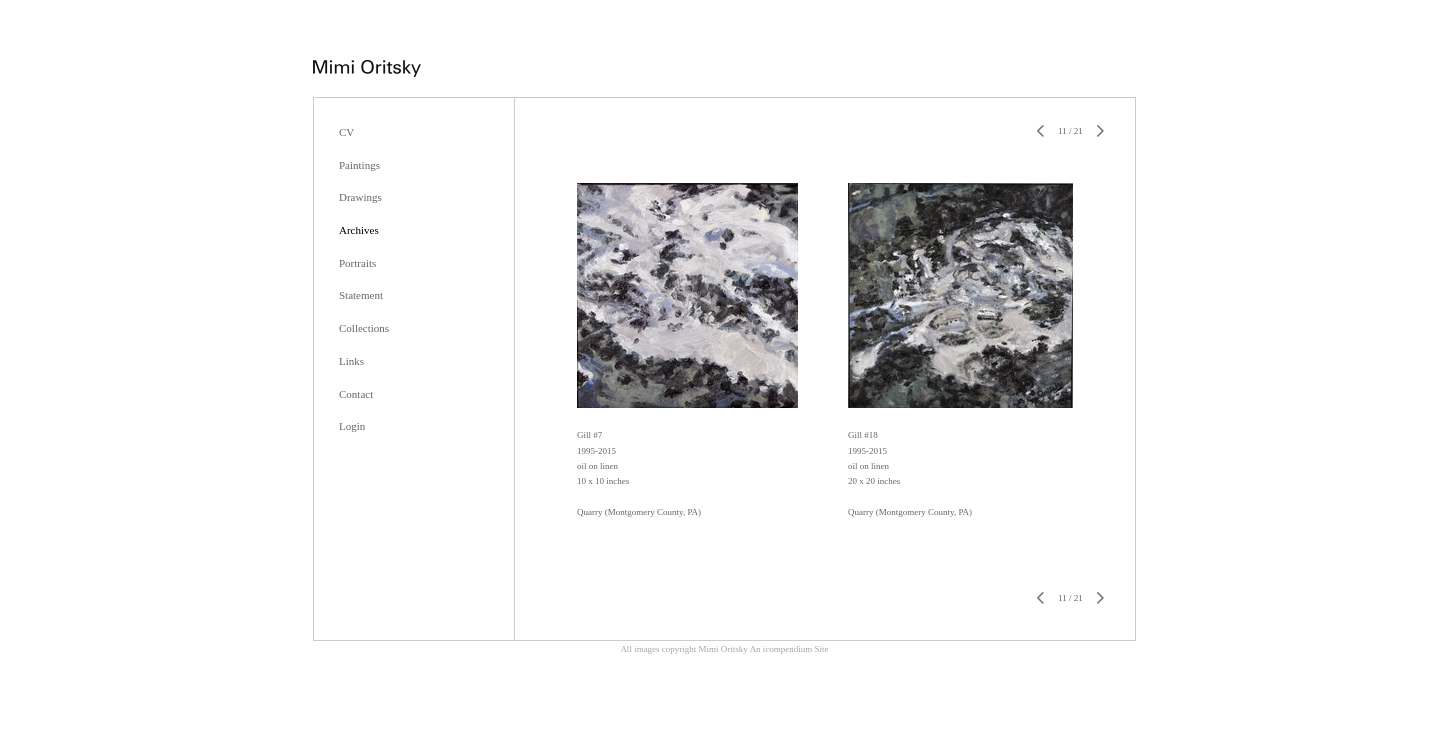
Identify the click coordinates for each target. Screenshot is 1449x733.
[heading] (367, 71)
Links (351, 361)
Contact (356, 394)
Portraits (357, 263)
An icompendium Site (789, 649)
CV (346, 132)
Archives (359, 230)
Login (352, 426)
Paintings (359, 165)
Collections (364, 328)
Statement (361, 295)
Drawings (360, 197)
